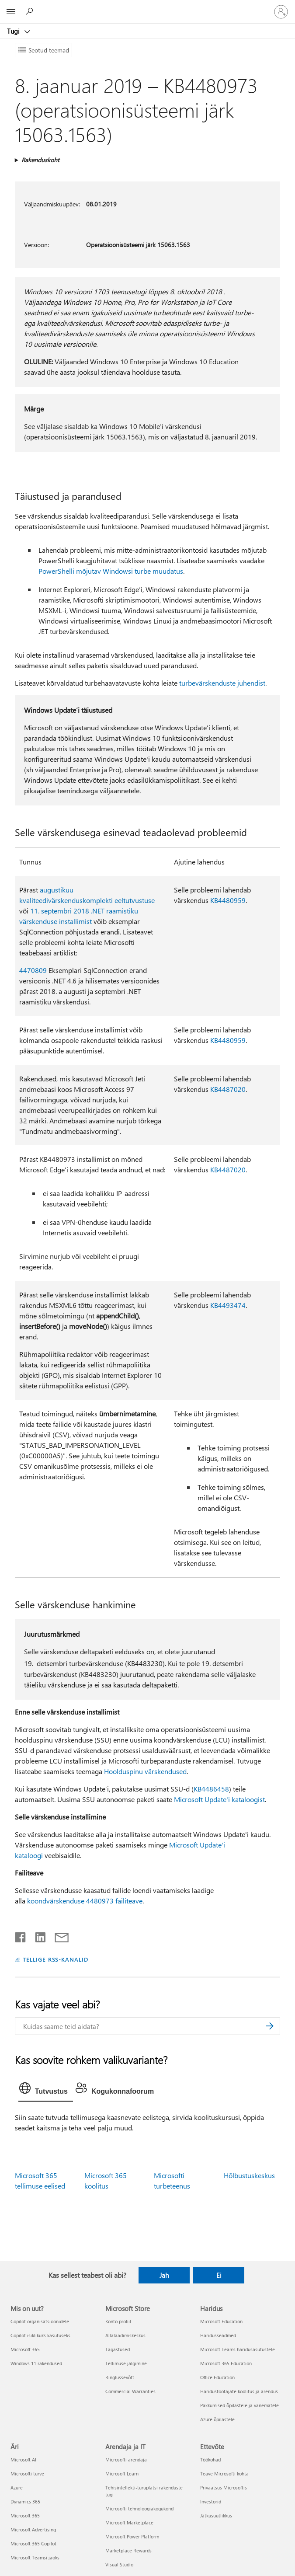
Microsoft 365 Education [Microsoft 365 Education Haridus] (226, 2363)
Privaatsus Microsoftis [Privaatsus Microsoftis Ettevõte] (223, 2487)
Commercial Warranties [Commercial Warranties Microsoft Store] (130, 2391)
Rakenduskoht (40, 160)
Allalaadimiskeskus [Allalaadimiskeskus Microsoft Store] (125, 2335)
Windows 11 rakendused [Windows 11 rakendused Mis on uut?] (36, 2363)
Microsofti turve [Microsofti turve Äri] (27, 2473)
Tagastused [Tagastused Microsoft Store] (117, 2349)
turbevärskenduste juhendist (222, 682)
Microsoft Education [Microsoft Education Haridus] (221, 2321)
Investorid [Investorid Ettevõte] (210, 2501)
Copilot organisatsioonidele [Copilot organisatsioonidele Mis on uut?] (39, 2321)
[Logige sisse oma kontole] (281, 11)
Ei (219, 2275)
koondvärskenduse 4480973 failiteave (84, 1900)
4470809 (33, 970)
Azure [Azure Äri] (16, 2487)
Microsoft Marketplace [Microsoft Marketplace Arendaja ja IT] (129, 2522)
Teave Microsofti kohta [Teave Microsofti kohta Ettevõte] (224, 2473)
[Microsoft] (147, 6)
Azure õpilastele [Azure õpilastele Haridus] (217, 2419)
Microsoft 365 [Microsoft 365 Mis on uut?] (25, 2349)
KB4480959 (228, 900)
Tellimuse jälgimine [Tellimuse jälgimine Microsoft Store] (126, 2363)
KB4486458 (211, 1788)
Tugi (14, 31)
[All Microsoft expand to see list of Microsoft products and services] (10, 11)
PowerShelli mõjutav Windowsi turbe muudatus (110, 570)
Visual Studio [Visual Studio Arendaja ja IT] (119, 2564)
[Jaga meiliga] (58, 1935)
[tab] (45, 2090)
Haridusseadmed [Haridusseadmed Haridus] (218, 2335)
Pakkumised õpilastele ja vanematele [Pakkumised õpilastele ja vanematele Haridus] (239, 2405)
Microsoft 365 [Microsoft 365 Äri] (25, 2515)
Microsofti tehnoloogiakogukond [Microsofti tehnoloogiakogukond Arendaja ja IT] (139, 2508)
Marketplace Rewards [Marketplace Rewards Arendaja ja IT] (128, 2550)
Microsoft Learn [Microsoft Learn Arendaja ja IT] (122, 2473)
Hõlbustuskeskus (249, 2175)
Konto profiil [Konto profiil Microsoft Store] (118, 2321)
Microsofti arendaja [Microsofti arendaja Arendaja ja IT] (126, 2459)
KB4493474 (228, 1305)
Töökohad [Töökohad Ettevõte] (210, 2459)
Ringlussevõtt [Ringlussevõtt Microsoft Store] (119, 2377)
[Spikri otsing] (30, 11)
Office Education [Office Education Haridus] (217, 2377)
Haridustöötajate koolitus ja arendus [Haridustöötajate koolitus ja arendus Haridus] (239, 2391)
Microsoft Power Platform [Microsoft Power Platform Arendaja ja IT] (132, 2536)
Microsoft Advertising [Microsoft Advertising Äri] (33, 2529)
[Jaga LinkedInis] (37, 1935)
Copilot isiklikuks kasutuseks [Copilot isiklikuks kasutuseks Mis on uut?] (40, 2335)
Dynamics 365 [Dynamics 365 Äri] (25, 2501)
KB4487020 (228, 1089)
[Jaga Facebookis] (21, 1935)
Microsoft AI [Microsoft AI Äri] (23, 2459)
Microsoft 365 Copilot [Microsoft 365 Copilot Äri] (33, 2543)
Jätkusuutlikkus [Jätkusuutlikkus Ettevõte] (216, 2515)
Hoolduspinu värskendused (145, 1771)
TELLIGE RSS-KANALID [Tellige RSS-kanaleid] (56, 1959)
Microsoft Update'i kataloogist (219, 1799)
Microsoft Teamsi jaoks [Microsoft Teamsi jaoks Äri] (34, 2557)
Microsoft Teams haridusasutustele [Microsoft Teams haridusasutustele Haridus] (237, 2349)
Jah (164, 2275)
